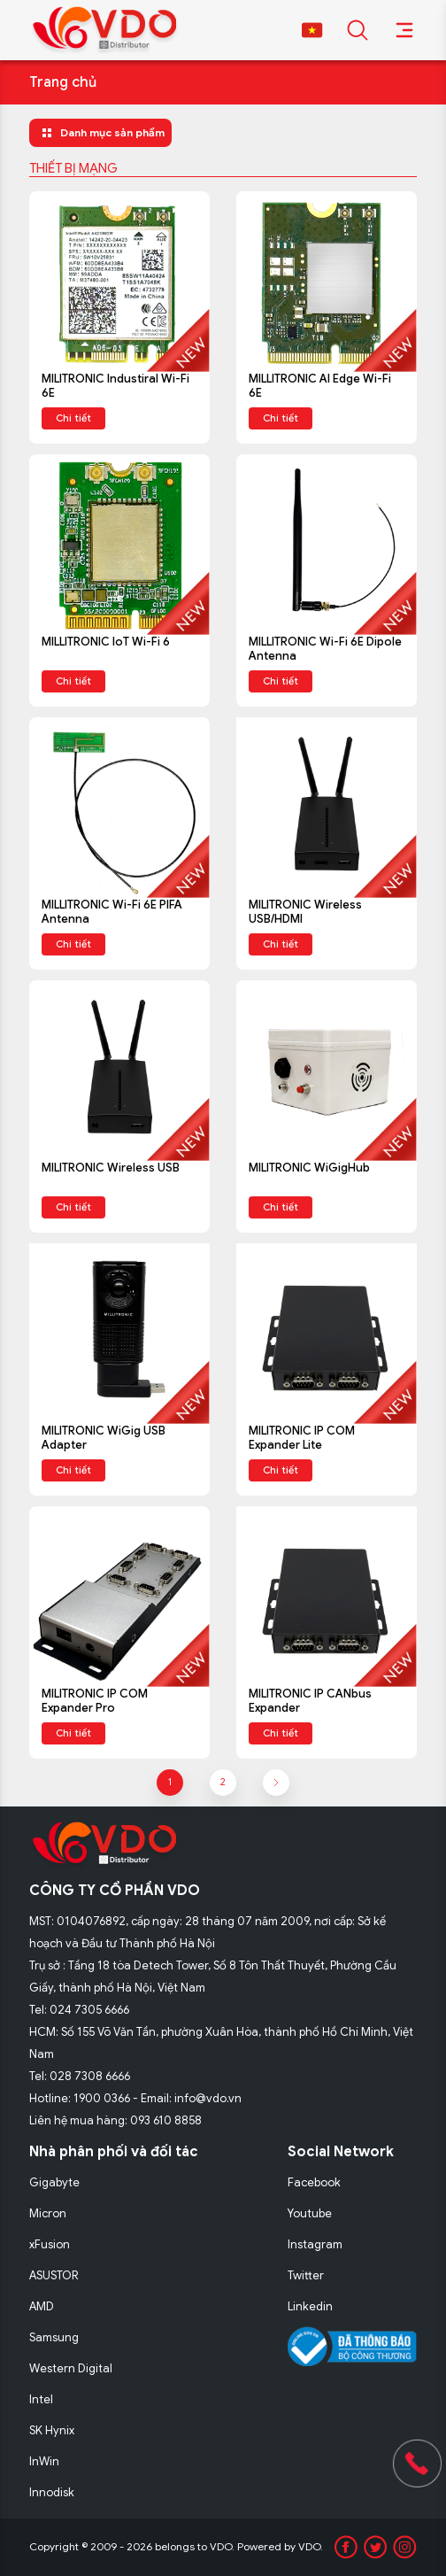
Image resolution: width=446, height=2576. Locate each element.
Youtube (310, 2213)
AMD (41, 2306)
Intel (41, 2399)
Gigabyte (54, 2182)
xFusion (49, 2244)
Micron (47, 2213)
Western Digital (70, 2368)
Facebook (314, 2182)
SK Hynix (51, 2430)
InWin (44, 2461)
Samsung (54, 2337)
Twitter (306, 2275)
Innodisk (51, 2492)
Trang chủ (62, 82)
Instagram (315, 2244)
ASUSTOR (54, 2275)
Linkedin (310, 2306)
